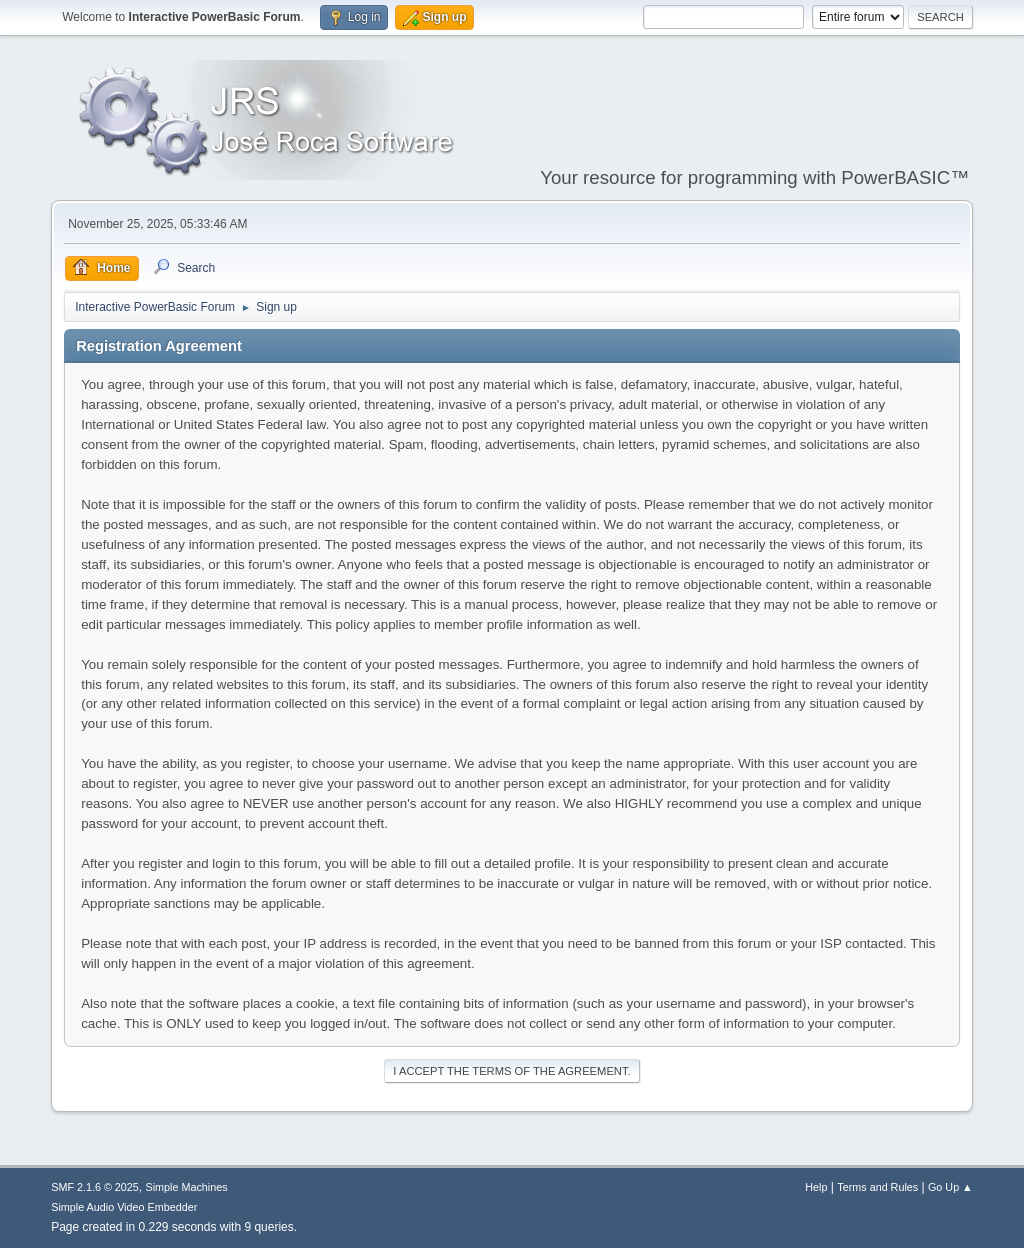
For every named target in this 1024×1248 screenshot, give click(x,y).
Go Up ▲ (950, 1187)
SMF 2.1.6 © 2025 (95, 1187)
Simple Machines (187, 1187)
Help (816, 1187)
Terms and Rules (877, 1187)
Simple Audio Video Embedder (124, 1207)
